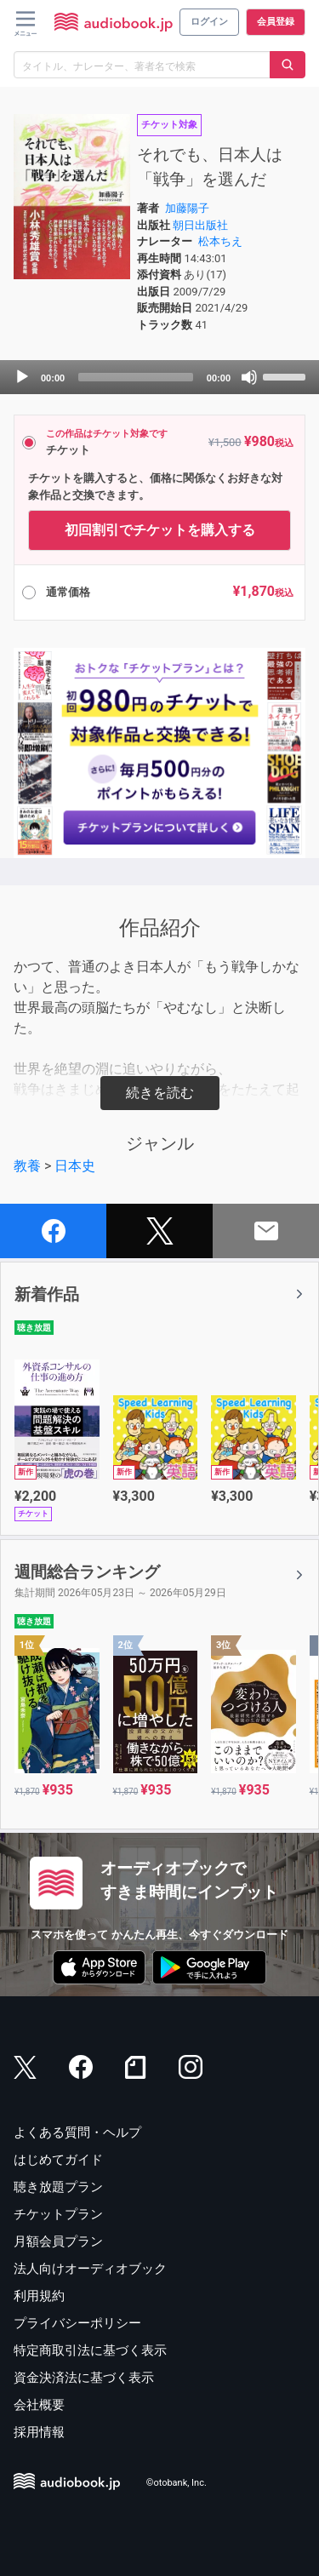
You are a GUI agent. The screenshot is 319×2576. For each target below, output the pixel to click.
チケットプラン (58, 2214)
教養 (27, 1166)
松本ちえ (220, 241)
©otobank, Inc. (176, 2482)
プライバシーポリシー (77, 2323)
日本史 (74, 1166)
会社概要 (39, 2405)
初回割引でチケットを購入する (160, 530)
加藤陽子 (187, 208)
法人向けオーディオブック (90, 2268)
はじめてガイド (58, 2159)
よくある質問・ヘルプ (77, 2132)
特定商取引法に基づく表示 (90, 2350)
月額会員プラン (58, 2241)
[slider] (135, 377)
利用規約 (39, 2296)
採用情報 (39, 2432)
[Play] (22, 377)
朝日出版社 (200, 225)
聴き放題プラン (58, 2187)
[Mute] (249, 377)
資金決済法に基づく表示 (84, 2377)
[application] (159, 377)
